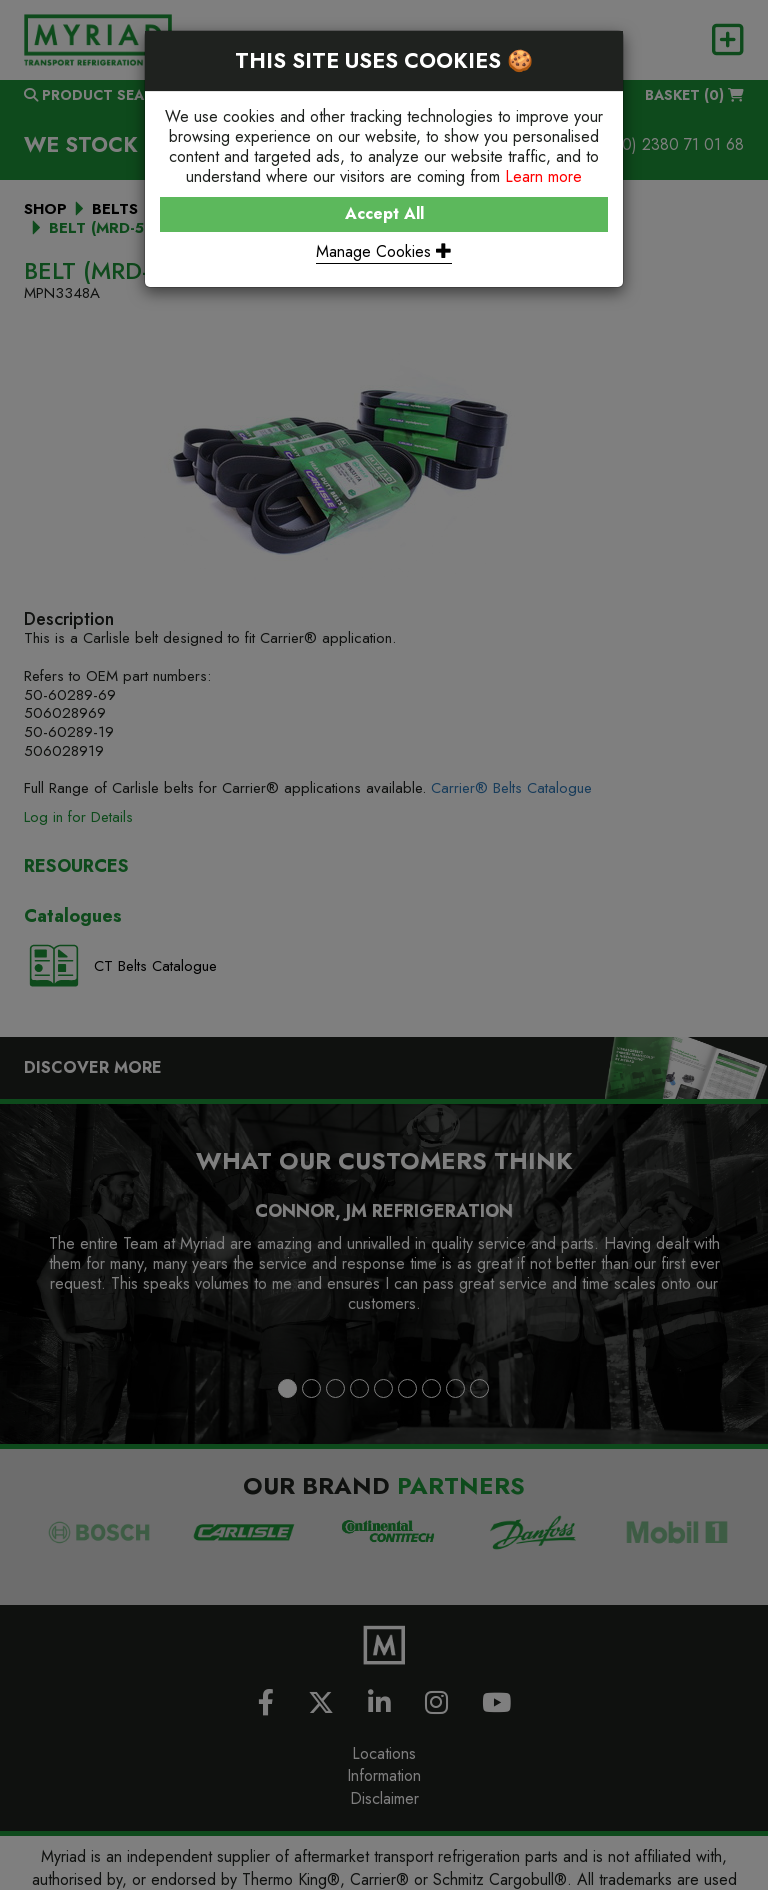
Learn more (543, 176)
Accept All (384, 213)
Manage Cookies (384, 251)
